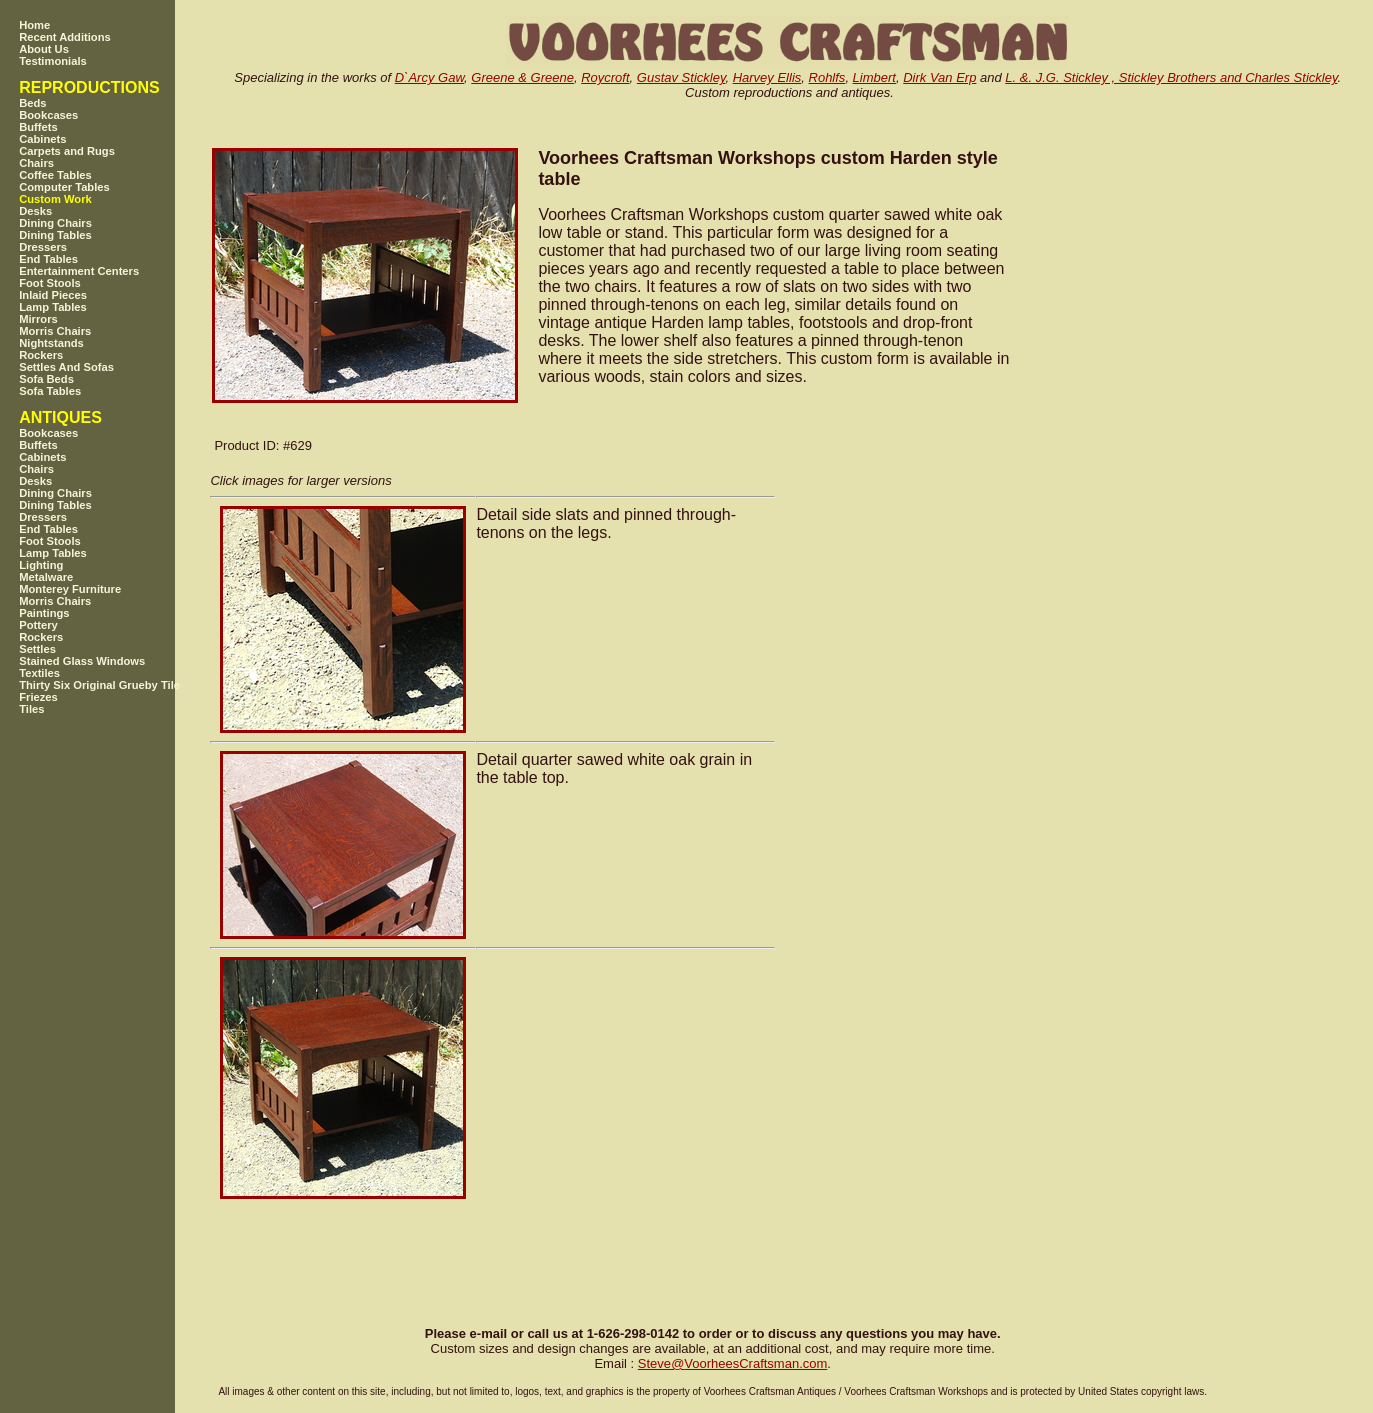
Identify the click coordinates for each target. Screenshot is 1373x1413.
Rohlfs (827, 77)
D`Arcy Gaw (429, 77)
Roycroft (605, 77)
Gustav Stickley (681, 77)
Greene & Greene (522, 77)
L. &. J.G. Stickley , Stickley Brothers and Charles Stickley (1171, 77)
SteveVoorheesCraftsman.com (733, 1363)
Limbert (874, 77)
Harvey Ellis (767, 77)
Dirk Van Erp (939, 77)
